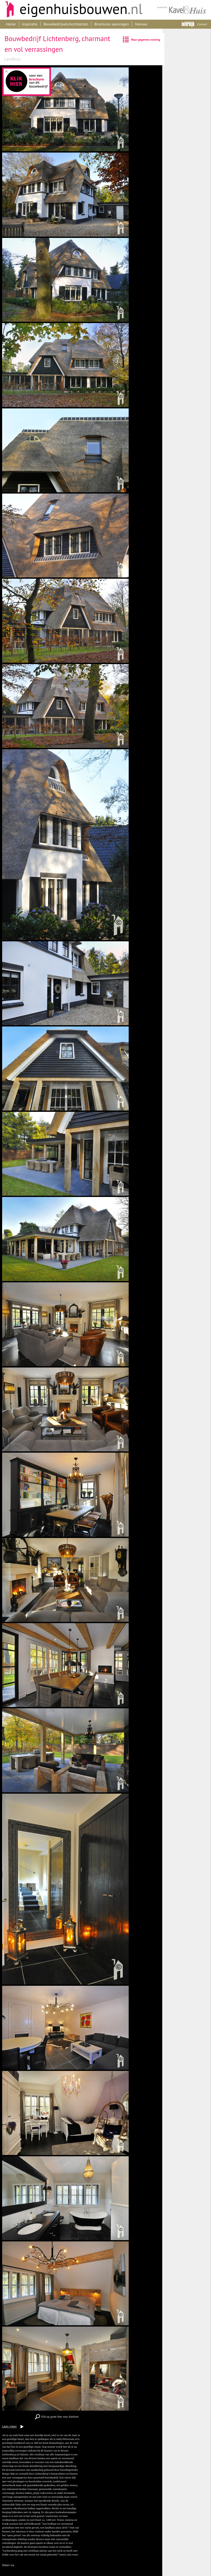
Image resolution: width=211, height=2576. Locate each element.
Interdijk (188, 24)
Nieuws (141, 24)
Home (11, 24)
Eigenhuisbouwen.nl (71, 10)
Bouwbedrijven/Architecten (66, 24)
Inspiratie (29, 24)
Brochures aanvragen (111, 24)
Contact (202, 24)
